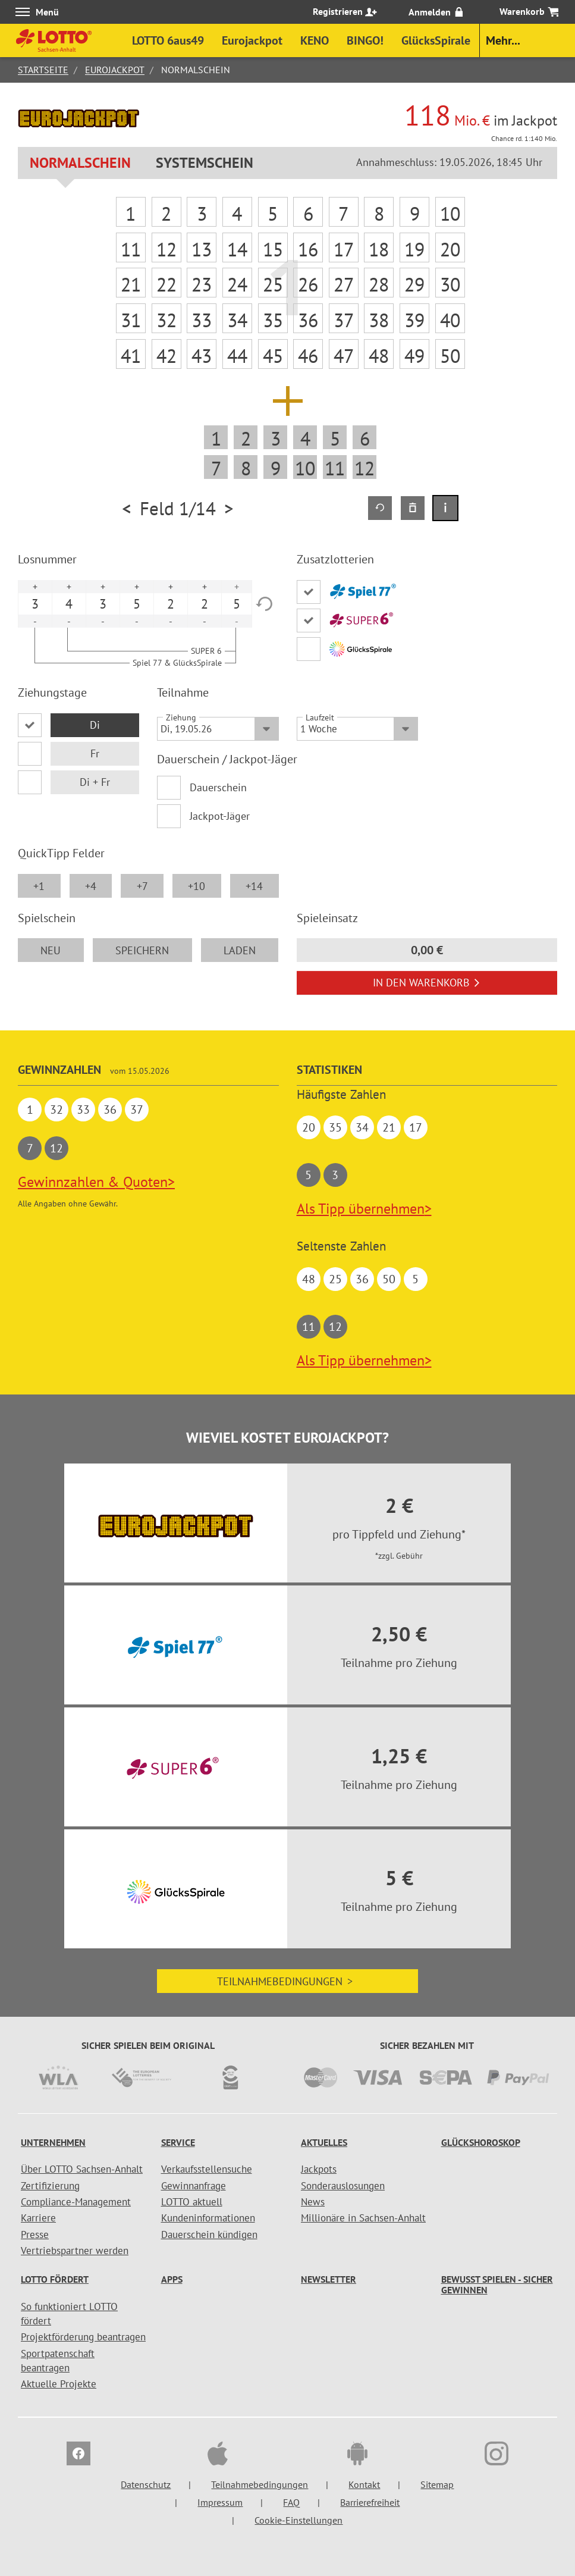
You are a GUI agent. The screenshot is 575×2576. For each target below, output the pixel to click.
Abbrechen (373, 307)
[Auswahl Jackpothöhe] (304, 105)
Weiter (201, 307)
